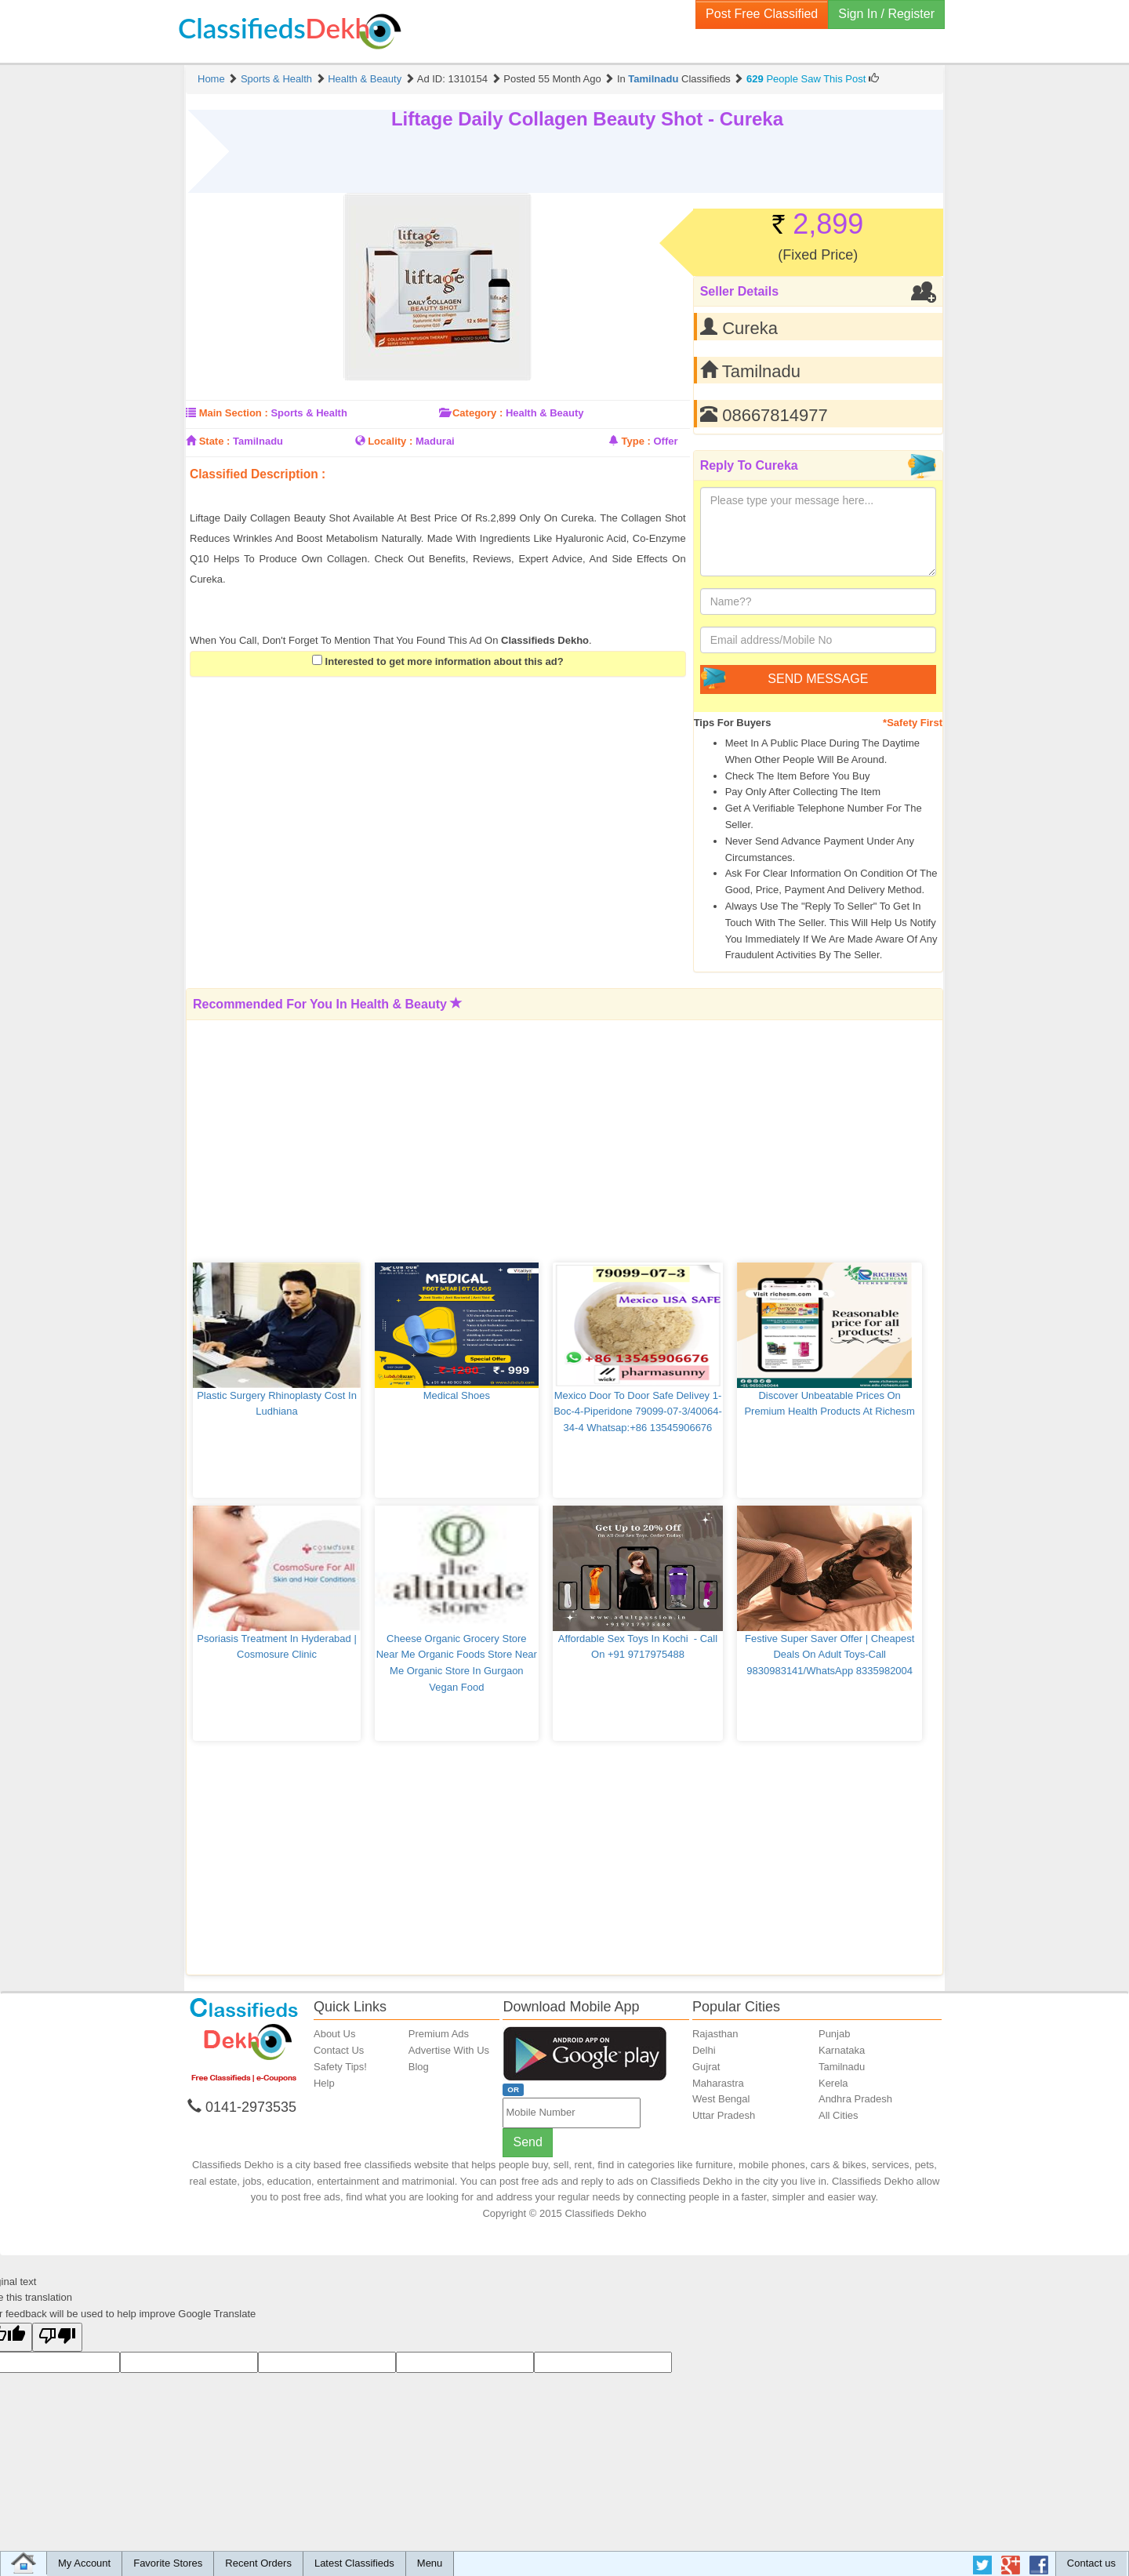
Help (324, 2083)
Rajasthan (715, 2034)
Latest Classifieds (354, 2563)
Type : (636, 441)
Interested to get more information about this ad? (438, 661)
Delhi (704, 2050)
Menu (430, 2563)
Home (211, 79)
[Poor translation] (57, 2337)
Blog (418, 2067)
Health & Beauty (364, 79)
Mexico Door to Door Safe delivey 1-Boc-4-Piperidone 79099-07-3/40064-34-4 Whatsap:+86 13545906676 (638, 1412)
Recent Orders (258, 2563)
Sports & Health (276, 79)
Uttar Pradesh (723, 2115)
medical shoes (456, 1395)
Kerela (833, 2083)
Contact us (1091, 2563)
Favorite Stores (167, 2563)
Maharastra (718, 2083)
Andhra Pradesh (855, 2099)
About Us (334, 2034)
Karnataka (842, 2050)
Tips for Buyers (732, 722)
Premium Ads (438, 2034)
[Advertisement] (373, 497)
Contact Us (339, 2050)
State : (215, 441)
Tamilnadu (653, 79)
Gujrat (706, 2067)
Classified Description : (257, 474)
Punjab (834, 2034)
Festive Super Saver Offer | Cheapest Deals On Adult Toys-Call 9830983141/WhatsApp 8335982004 (831, 1655)
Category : (477, 413)
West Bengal (721, 2099)
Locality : (390, 441)
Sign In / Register (886, 13)
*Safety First (912, 722)
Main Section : (233, 413)
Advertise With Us (448, 2050)
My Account (84, 2563)
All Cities (839, 2115)
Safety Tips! (340, 2067)
